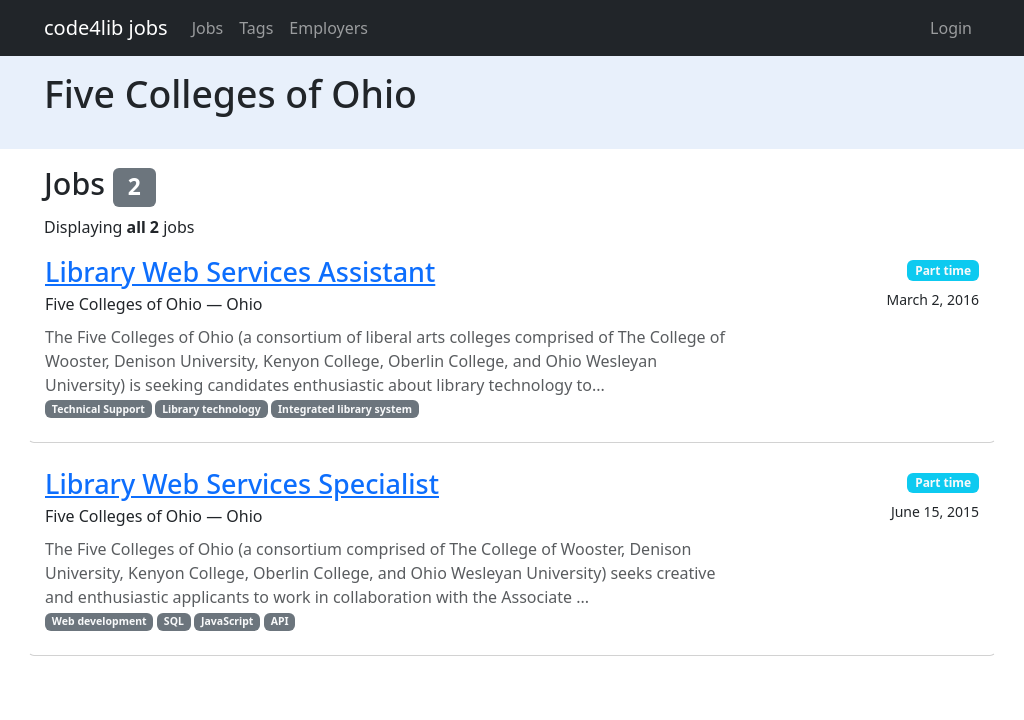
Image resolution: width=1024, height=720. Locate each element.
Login (951, 28)
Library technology (211, 409)
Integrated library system (345, 409)
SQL (174, 621)
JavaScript (227, 621)
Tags (256, 28)
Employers (328, 28)
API (280, 621)
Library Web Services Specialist (242, 483)
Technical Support (98, 409)
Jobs (208, 28)
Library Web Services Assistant (240, 271)
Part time (943, 270)
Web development (99, 621)
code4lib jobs (106, 27)
